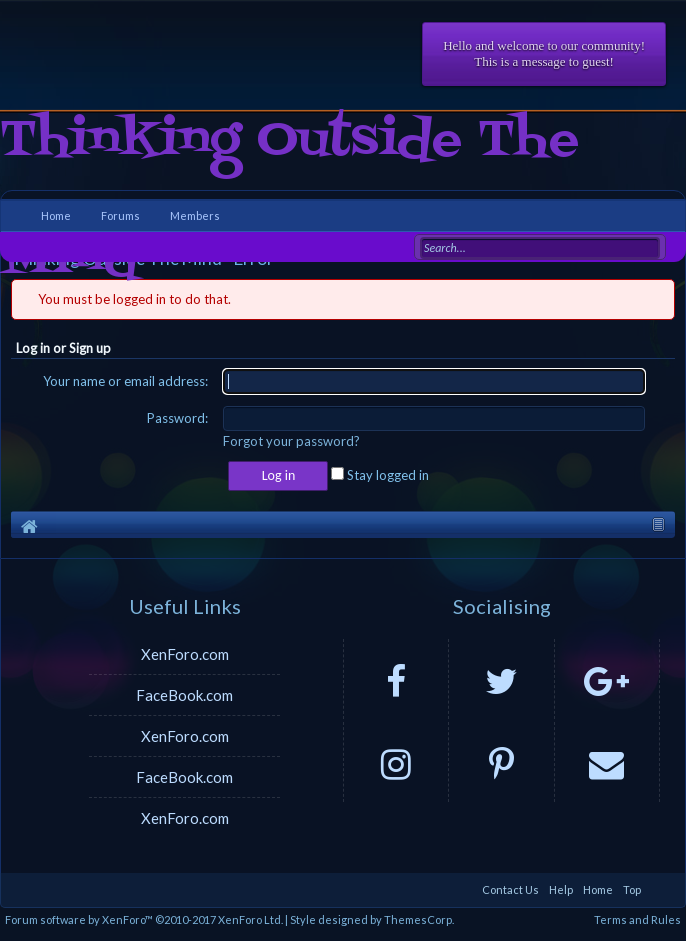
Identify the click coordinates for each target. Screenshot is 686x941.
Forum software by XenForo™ (144, 919)
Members (195, 215)
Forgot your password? (291, 441)
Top (632, 889)
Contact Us (510, 889)
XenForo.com (185, 654)
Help (561, 889)
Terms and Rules (637, 919)
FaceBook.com (184, 695)
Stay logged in (380, 475)
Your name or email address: (125, 381)
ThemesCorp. (419, 919)
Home (56, 215)
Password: (177, 418)
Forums (120, 215)
